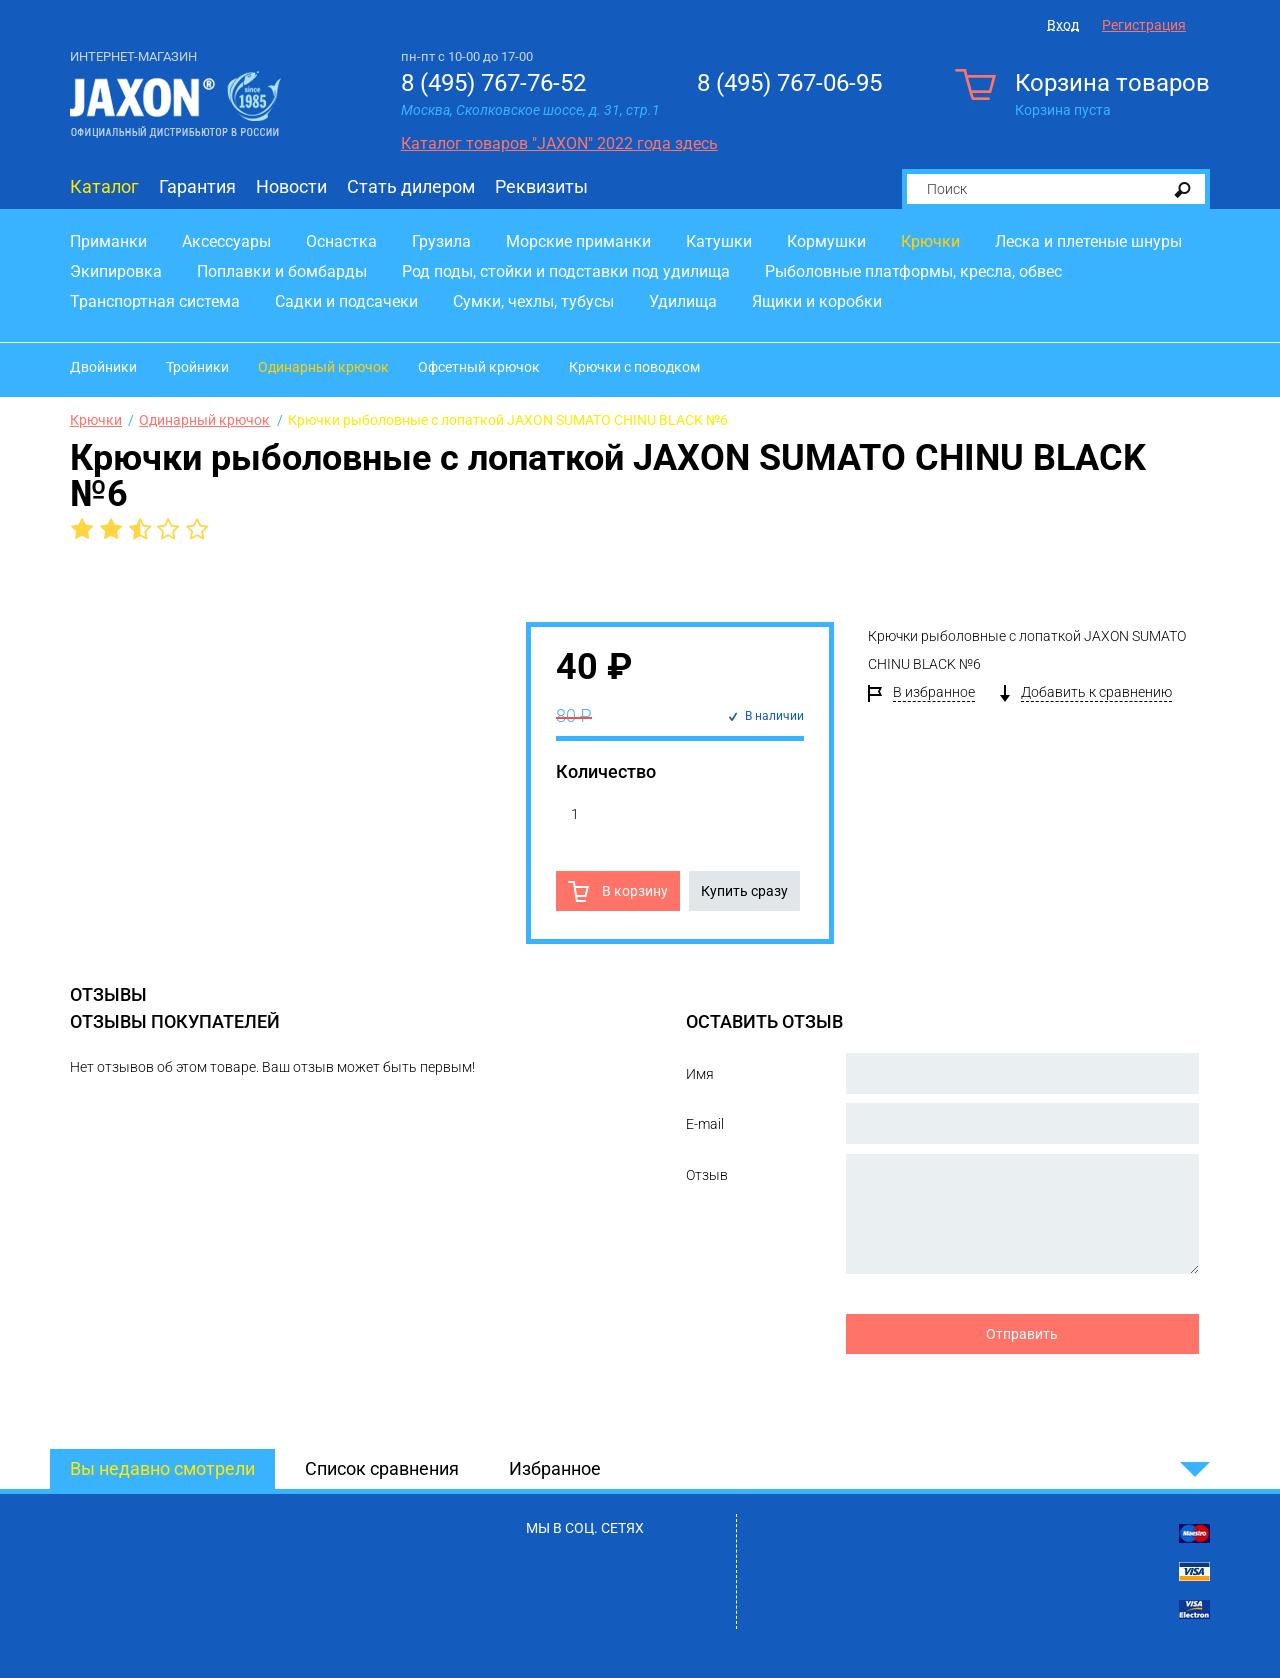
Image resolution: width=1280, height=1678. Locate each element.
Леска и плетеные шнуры (1088, 241)
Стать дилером (411, 186)
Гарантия (197, 186)
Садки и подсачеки (346, 301)
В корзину (633, 891)
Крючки (930, 241)
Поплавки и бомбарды (282, 271)
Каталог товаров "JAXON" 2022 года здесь (559, 143)
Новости (291, 186)
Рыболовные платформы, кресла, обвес (913, 271)
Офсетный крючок (479, 367)
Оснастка (341, 241)
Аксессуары (226, 241)
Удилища (683, 301)
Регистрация (1144, 25)
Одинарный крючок (323, 367)
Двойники (103, 367)
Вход (1063, 25)
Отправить (1022, 1334)
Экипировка (116, 271)
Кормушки (826, 241)
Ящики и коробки (817, 301)
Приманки (108, 241)
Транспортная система (155, 301)
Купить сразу (744, 891)
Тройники (197, 367)
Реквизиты (541, 186)
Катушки (719, 241)
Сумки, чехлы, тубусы (533, 301)
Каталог (104, 186)
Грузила (441, 241)
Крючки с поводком (634, 367)
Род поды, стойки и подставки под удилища (566, 271)
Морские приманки (578, 241)
